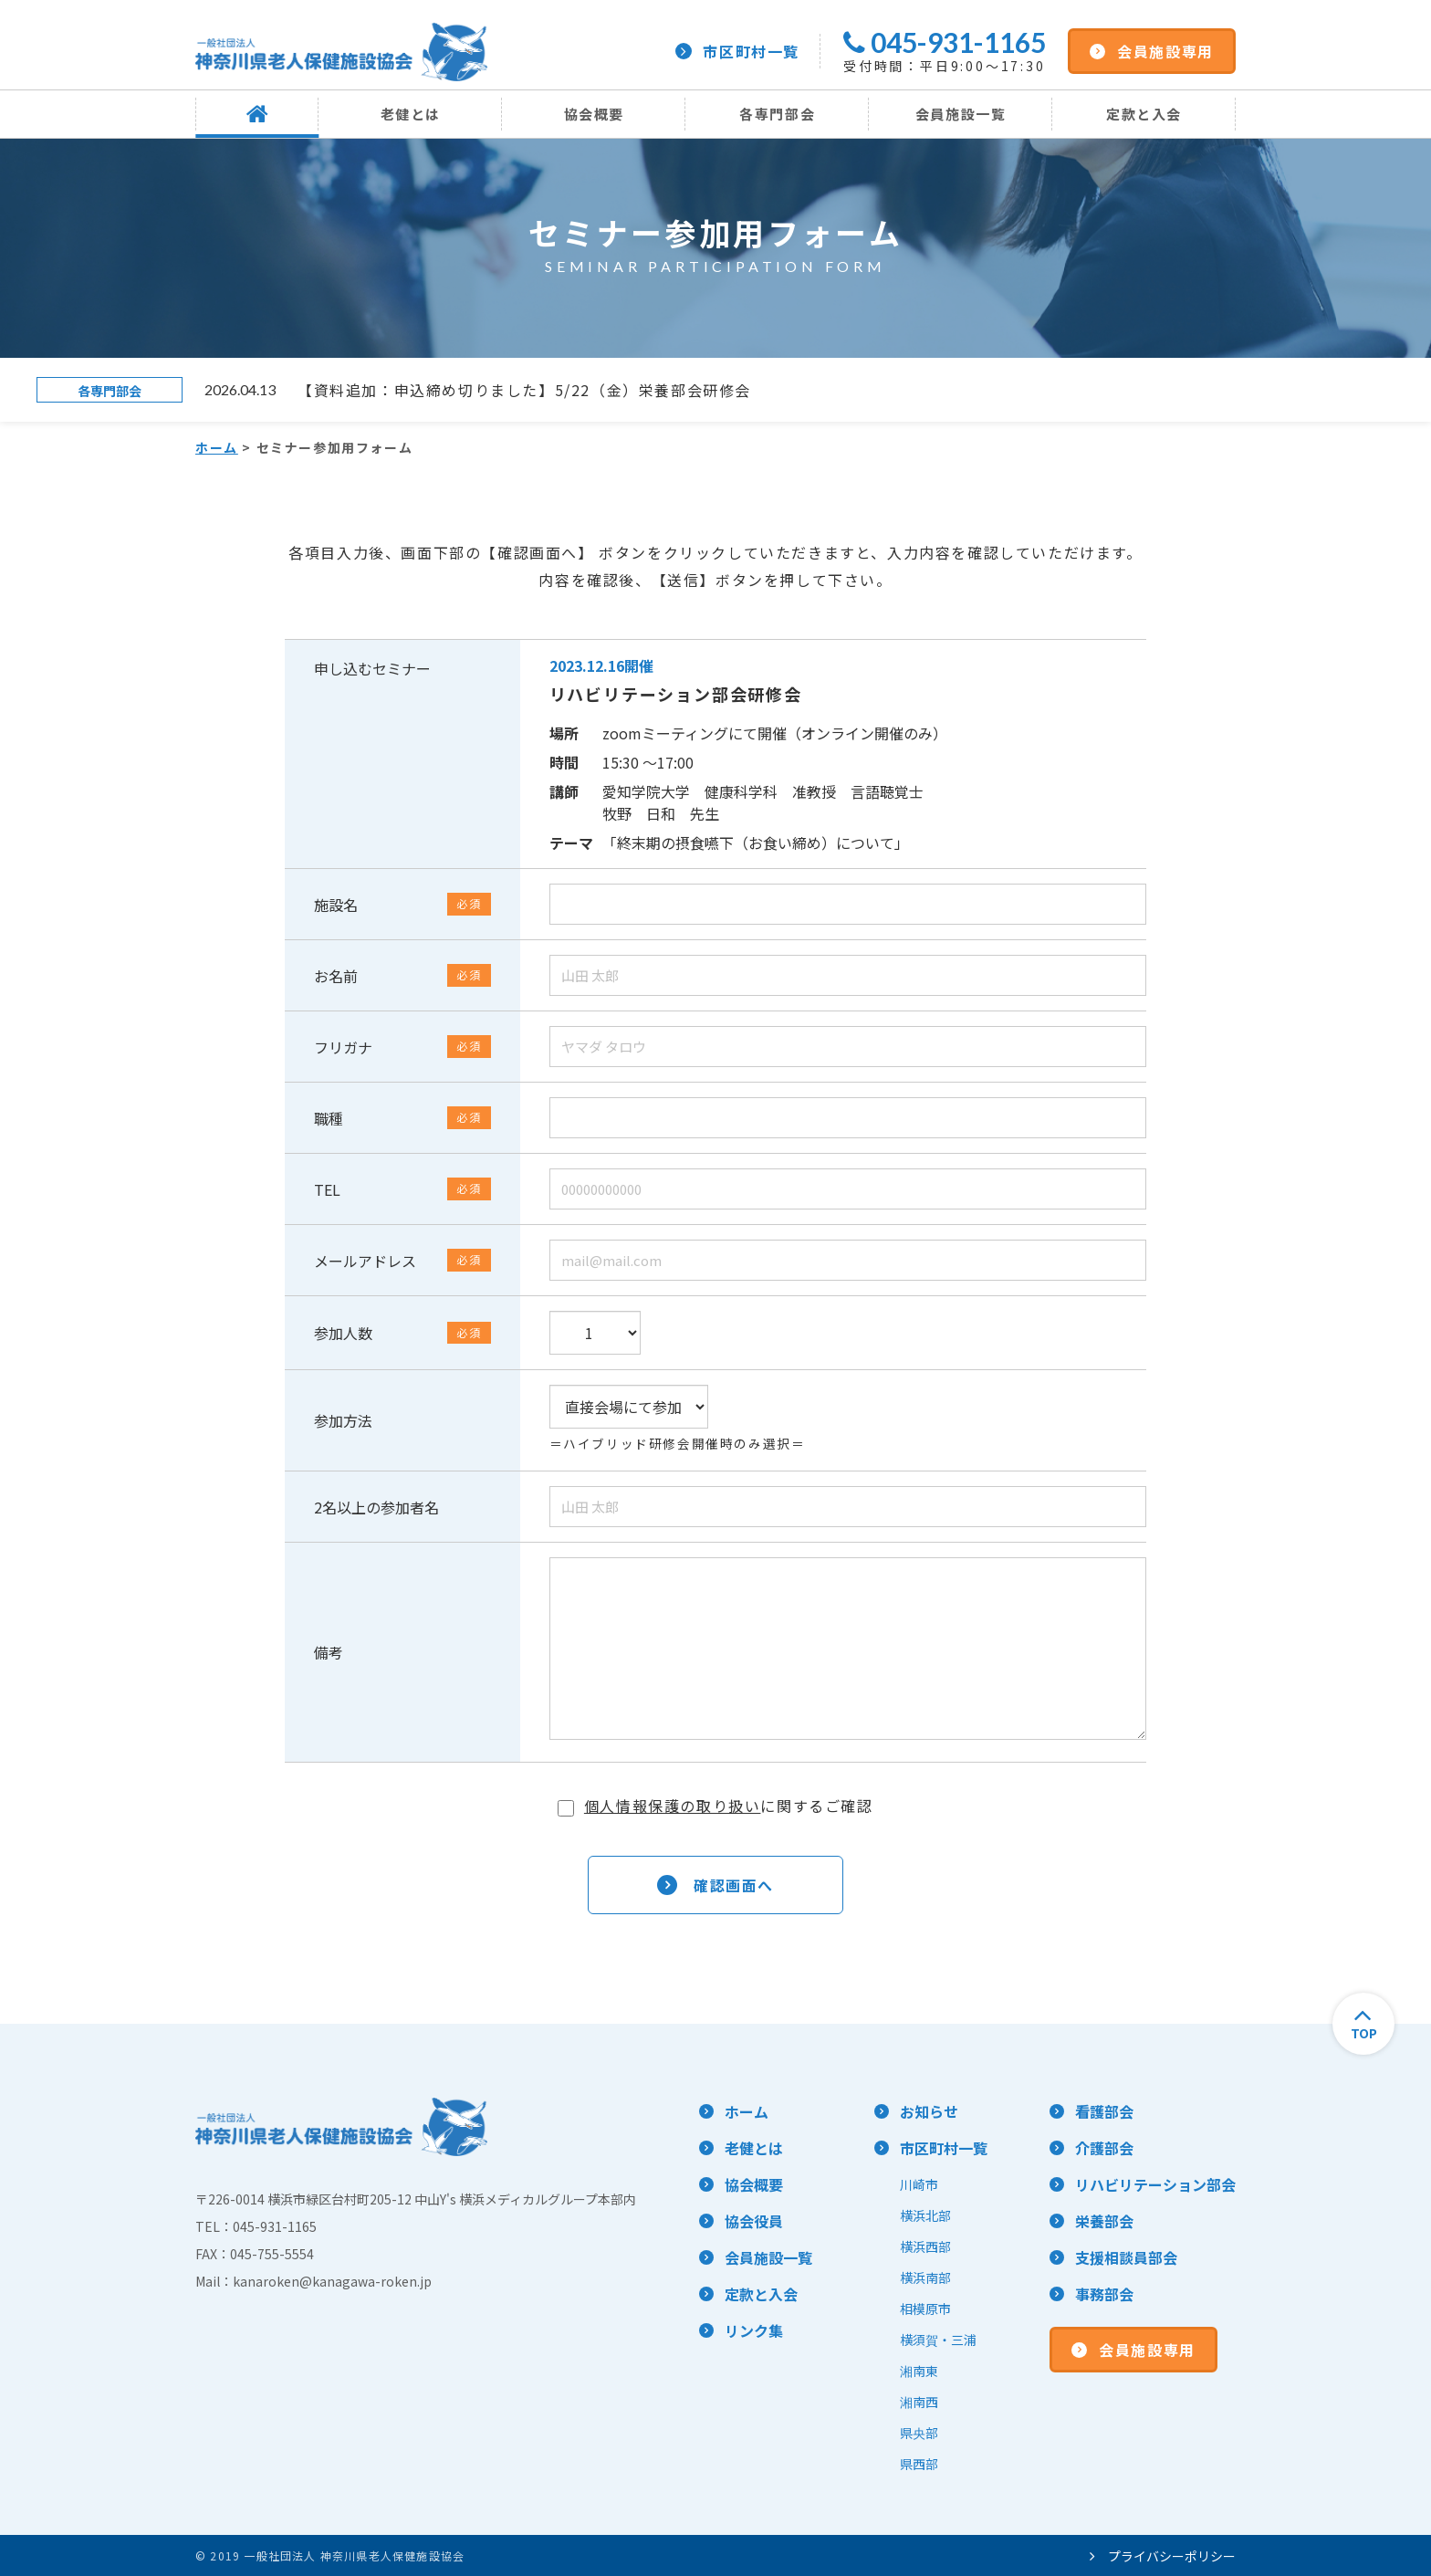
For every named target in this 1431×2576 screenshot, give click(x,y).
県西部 (919, 2464)
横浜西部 (925, 2246)
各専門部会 (777, 113)
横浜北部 (925, 2215)
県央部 (919, 2433)
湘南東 (919, 2370)
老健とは (411, 113)
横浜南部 (925, 2277)
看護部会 (1104, 2111)
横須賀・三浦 (938, 2339)
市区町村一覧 (737, 51)
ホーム (216, 447)
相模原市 (925, 2308)
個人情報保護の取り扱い (672, 1806)
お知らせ (929, 2111)
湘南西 (919, 2402)
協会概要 (594, 113)
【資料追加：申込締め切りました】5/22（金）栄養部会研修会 (524, 390)
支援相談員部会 (1126, 2257)
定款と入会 (1144, 113)
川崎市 (919, 2184)
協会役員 (754, 2221)
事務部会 (1104, 2294)
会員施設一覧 (961, 113)
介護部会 (1104, 2148)
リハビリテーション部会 (1155, 2184)
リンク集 (754, 2330)
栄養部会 (1104, 2221)
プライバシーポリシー (1163, 2556)
